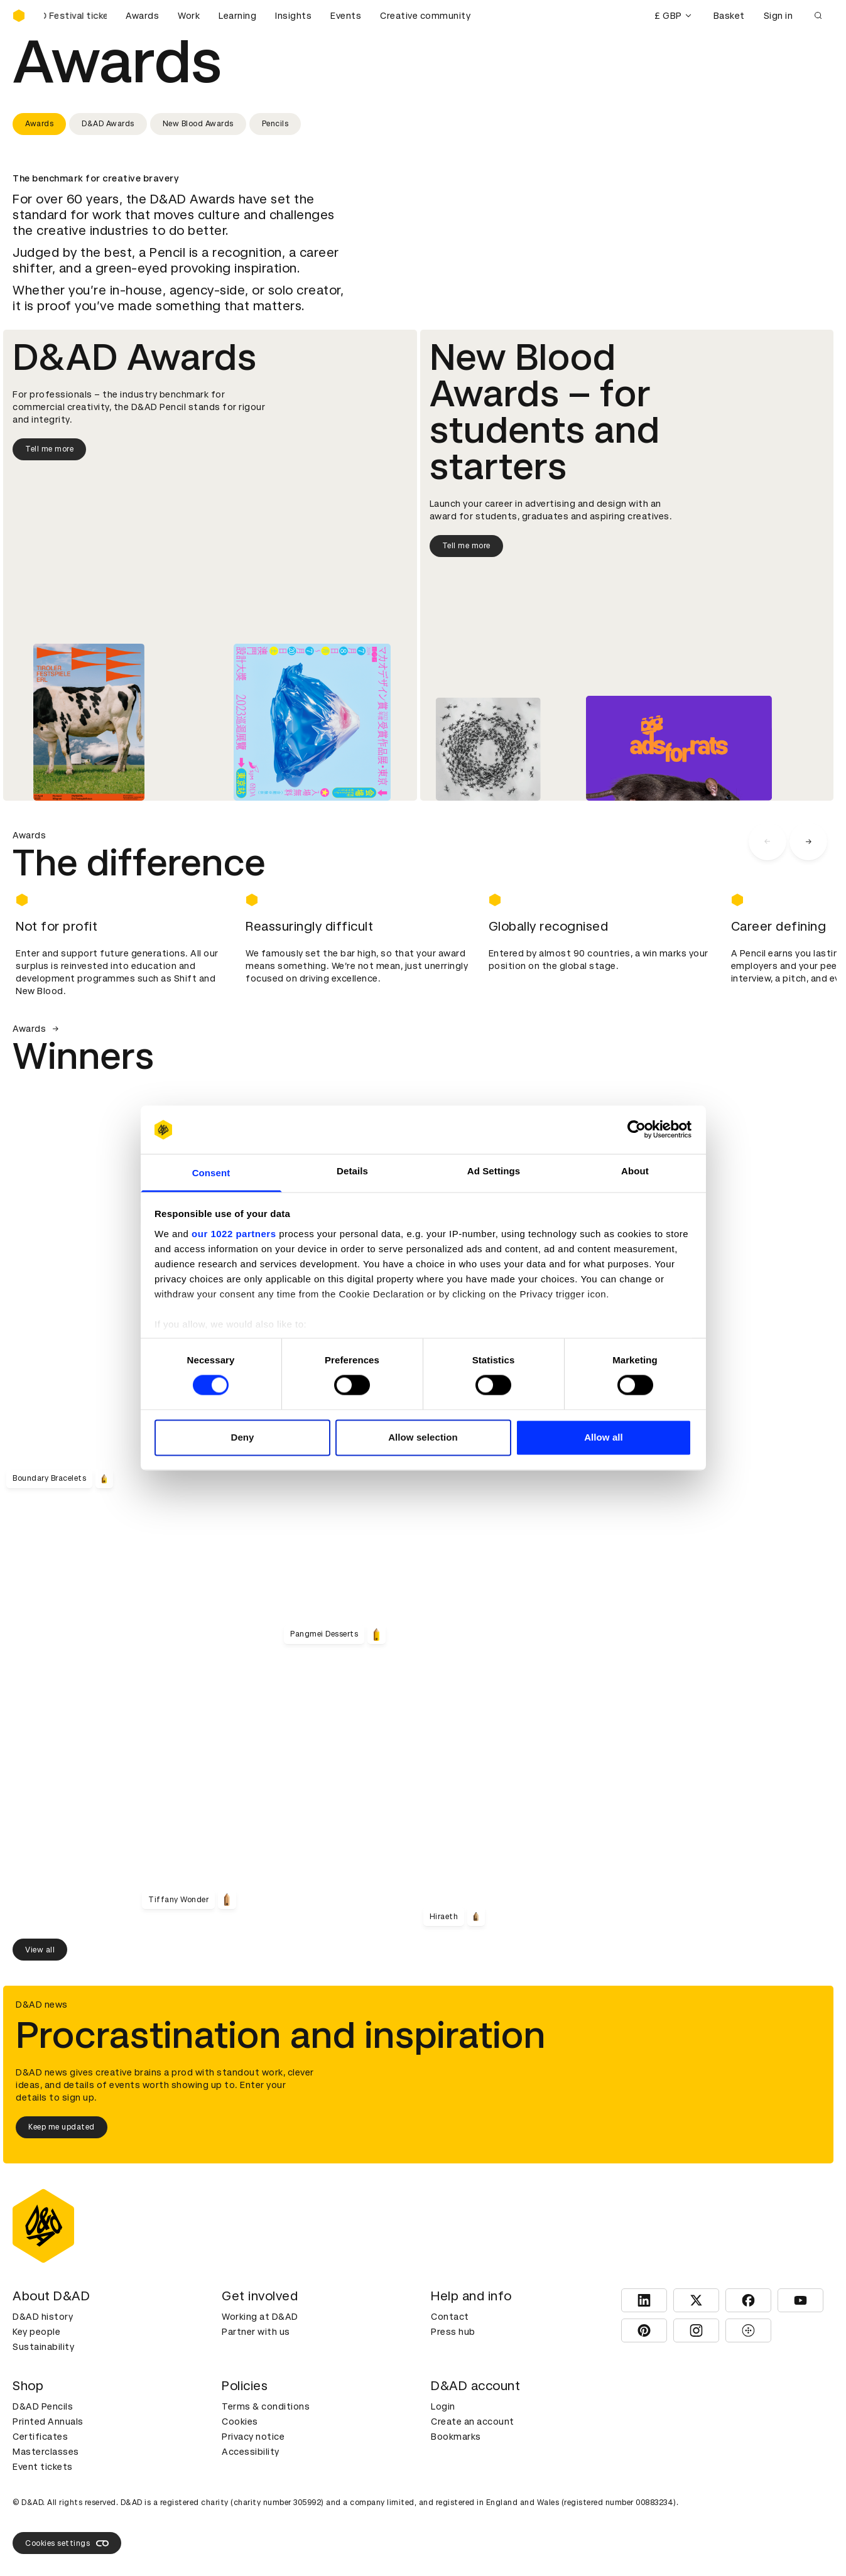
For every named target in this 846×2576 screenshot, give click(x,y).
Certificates (40, 2437)
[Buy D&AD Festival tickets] (75, 15)
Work (189, 16)
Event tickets (43, 2467)
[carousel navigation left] (767, 841)
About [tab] (635, 1171)
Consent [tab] (211, 1172)
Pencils (275, 123)
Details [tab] (352, 1171)
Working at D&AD (260, 2317)
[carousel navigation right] (808, 841)
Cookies (240, 2421)
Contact (450, 2317)
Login (443, 2406)
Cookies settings (67, 2543)
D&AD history (43, 2317)
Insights (293, 16)
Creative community (425, 16)
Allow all (603, 1437)
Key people (36, 2332)
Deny (242, 1437)
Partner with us (256, 2332)
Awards (142, 16)
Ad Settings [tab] (493, 1171)
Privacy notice (253, 2437)
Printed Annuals (48, 2421)
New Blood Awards (198, 123)
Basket (729, 16)
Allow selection (423, 1437)
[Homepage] (19, 15)
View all (40, 1950)
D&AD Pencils (43, 2406)
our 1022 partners (234, 1233)
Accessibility (250, 2452)
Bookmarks (456, 2437)
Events (345, 16)
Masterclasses (46, 2452)
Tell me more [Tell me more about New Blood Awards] (466, 545)
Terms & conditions (266, 2406)
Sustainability (43, 2347)
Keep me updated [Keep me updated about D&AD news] (61, 2127)
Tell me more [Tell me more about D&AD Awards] (49, 449)
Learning (237, 16)
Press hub (453, 2332)
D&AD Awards (108, 123)
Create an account (472, 2421)
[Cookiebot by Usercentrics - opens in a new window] (636, 1129)
